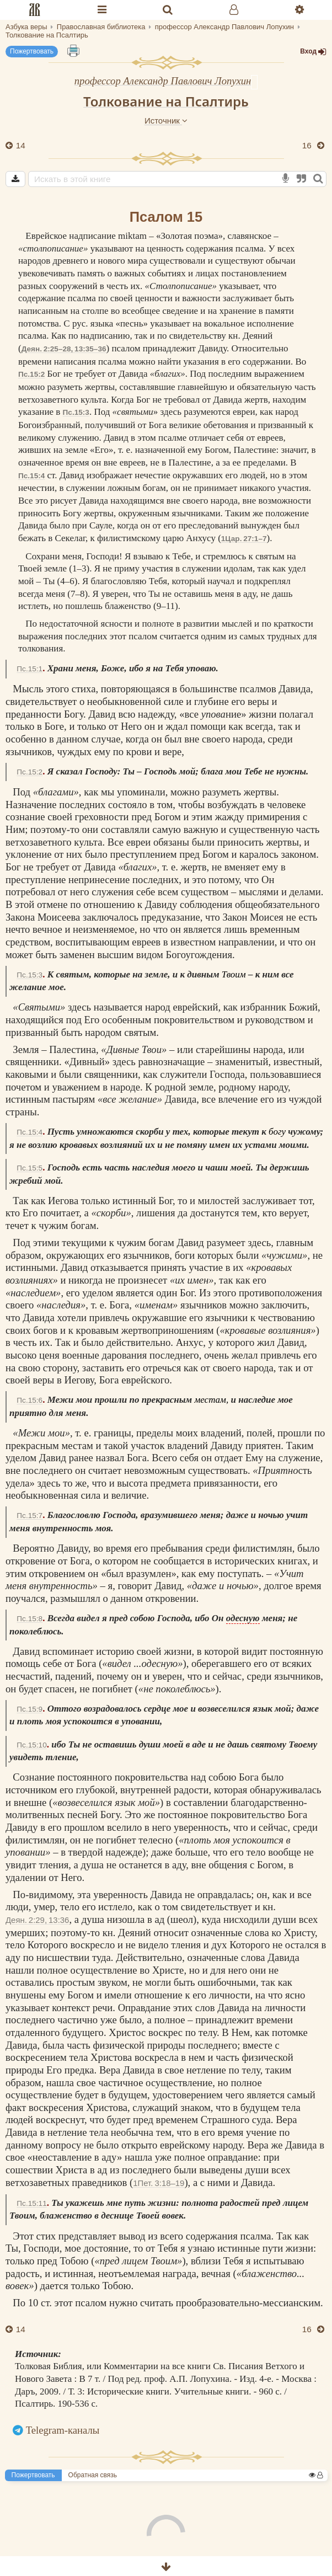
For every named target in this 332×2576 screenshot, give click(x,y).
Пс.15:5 (29, 1168)
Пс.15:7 (29, 1515)
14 (19, 145)
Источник (166, 120)
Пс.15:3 (76, 412)
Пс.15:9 (29, 1709)
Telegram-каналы (63, 2430)
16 (308, 145)
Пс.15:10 (31, 1745)
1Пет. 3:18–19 (158, 2183)
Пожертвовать (31, 51)
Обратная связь (92, 2475)
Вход (313, 51)
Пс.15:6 (29, 1400)
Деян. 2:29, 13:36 (37, 1920)
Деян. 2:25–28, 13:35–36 (64, 349)
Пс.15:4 (31, 476)
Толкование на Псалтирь (166, 101)
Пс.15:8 (29, 1619)
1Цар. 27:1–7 (244, 539)
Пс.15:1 (29, 669)
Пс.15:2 (31, 374)
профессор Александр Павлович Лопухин (162, 81)
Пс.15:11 (31, 2203)
